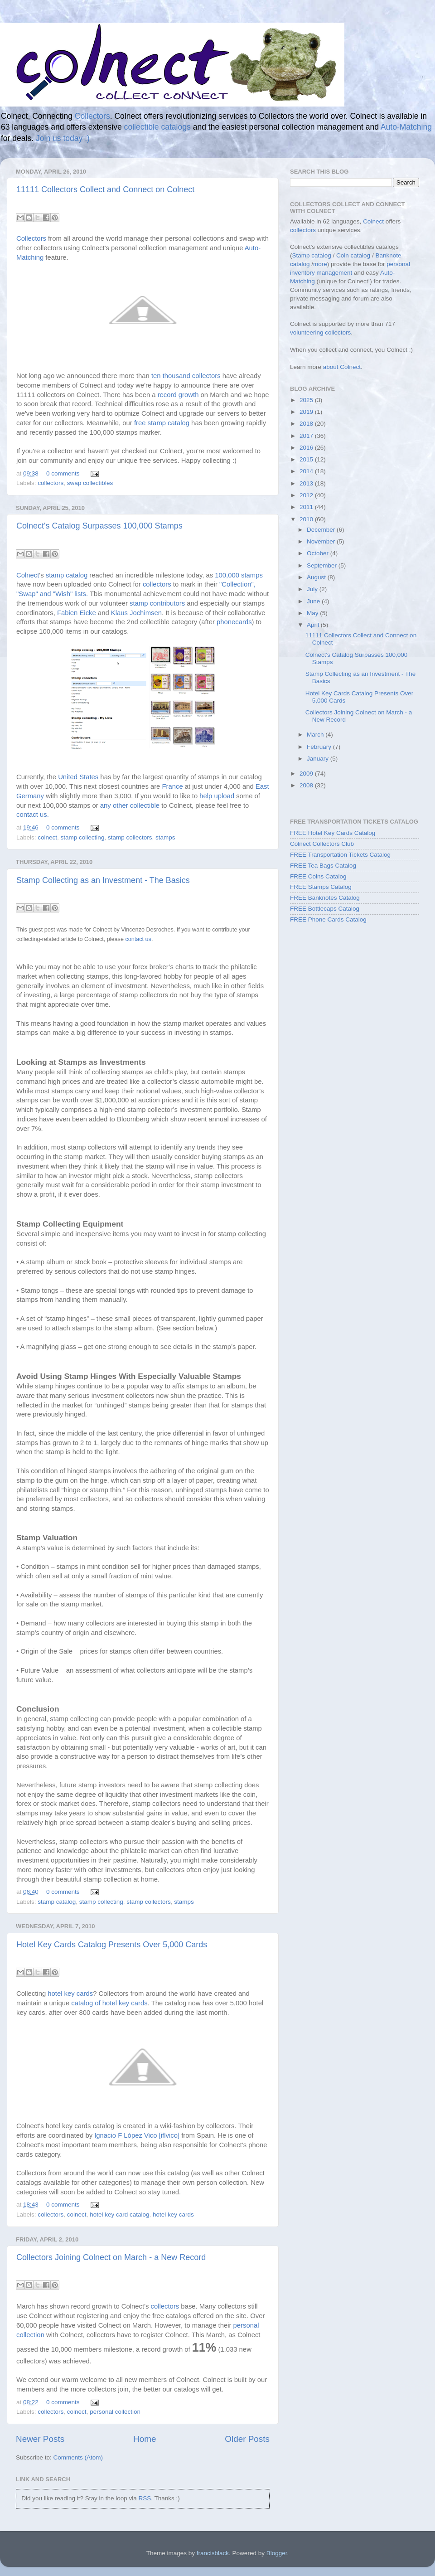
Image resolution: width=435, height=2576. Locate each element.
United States (78, 777)
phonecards (234, 622)
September (322, 565)
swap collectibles (90, 483)
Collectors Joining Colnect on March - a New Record (111, 2257)
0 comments (63, 473)
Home (144, 2439)
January (318, 758)
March (316, 734)
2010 (307, 519)
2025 (307, 400)
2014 (307, 471)
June (314, 601)
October (318, 553)
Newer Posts (40, 2439)
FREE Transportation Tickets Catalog (340, 854)
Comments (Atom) (78, 2457)
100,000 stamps (239, 575)
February (320, 746)
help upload (216, 796)
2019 (307, 411)
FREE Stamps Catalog (321, 886)
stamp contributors (157, 603)
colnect (47, 837)
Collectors (92, 116)
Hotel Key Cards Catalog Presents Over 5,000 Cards (111, 1944)
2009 (307, 773)
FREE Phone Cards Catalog (328, 919)
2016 (307, 447)
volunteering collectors (320, 332)
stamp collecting (83, 837)
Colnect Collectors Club (322, 843)
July (313, 589)
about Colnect (342, 367)
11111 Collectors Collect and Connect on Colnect (105, 189)
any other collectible (130, 805)
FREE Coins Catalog (318, 876)
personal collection (115, 2411)
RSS (144, 2498)
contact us (138, 939)
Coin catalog (353, 255)
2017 (307, 435)
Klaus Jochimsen (136, 612)
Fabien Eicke (76, 612)
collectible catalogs (157, 126)
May (313, 613)
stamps (165, 837)
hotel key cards (70, 1993)
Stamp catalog (311, 255)
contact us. (32, 814)
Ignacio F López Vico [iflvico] (136, 2135)
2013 (307, 483)
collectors (50, 483)
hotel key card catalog (119, 2214)
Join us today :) (63, 138)
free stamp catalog (161, 423)
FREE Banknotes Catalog (325, 897)
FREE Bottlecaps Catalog (324, 908)
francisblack (213, 2553)
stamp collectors (130, 837)
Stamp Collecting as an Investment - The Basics (103, 880)
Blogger (276, 2553)
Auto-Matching (406, 126)
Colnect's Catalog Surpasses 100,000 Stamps (99, 525)
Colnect (27, 575)
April (314, 624)
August (317, 577)
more (320, 264)
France (172, 786)
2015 (307, 459)
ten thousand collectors (186, 375)
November (322, 541)
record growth (178, 394)
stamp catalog (68, 575)
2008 (307, 785)
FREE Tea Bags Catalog (323, 865)
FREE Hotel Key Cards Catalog (332, 833)
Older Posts (247, 2439)
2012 (307, 495)
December (322, 529)
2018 (307, 423)
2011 (307, 507)
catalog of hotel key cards (109, 2003)
